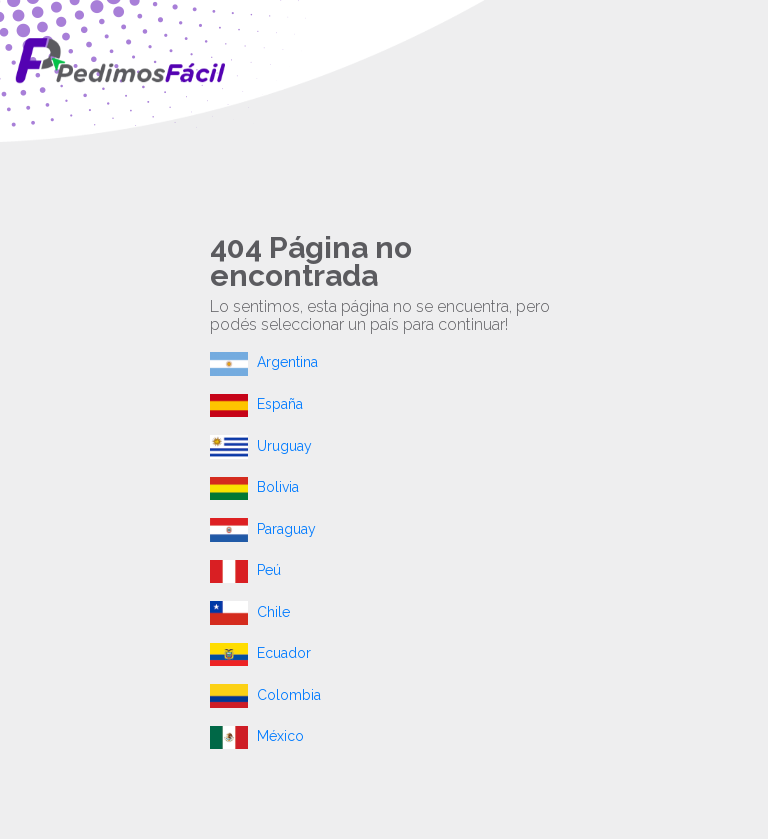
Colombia (265, 695)
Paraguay (263, 529)
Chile (250, 612)
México (257, 736)
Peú (245, 570)
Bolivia (254, 487)
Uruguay (261, 446)
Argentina (264, 362)
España (256, 404)
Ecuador (260, 653)
